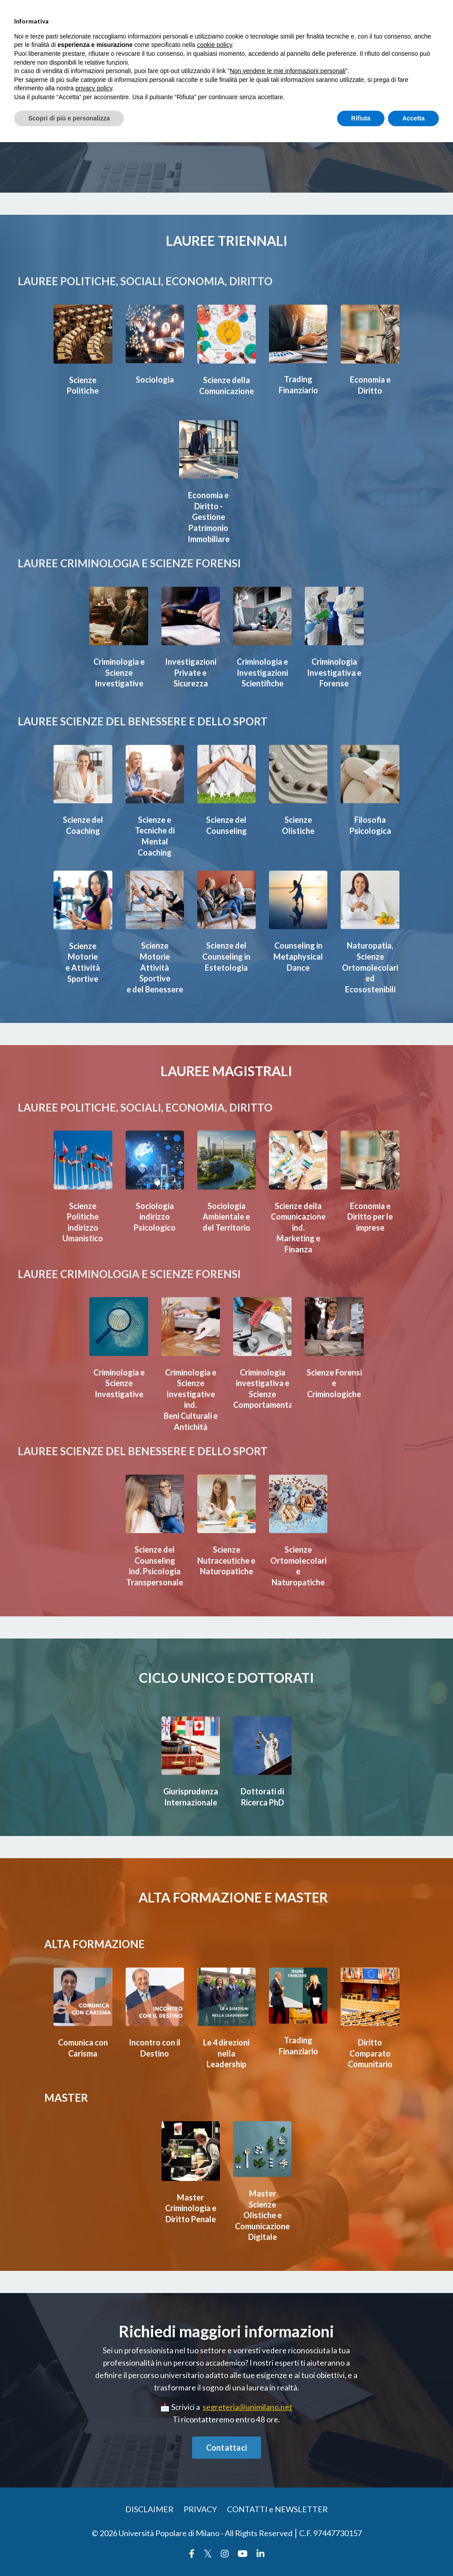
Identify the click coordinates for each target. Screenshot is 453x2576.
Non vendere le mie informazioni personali (287, 70)
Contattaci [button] (226, 2451)
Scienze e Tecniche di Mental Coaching (154, 832)
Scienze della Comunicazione (228, 385)
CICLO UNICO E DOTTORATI (226, 1678)
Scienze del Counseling (226, 822)
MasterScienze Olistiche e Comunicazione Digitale (264, 2217)
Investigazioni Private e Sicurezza (190, 670)
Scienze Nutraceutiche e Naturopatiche (227, 1567)
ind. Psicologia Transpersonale (156, 1578)
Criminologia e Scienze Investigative (119, 670)
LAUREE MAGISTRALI (226, 1075)
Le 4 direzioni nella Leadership (226, 2056)
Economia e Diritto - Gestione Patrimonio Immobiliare (208, 515)
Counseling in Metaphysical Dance (298, 952)
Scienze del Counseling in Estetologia (226, 952)
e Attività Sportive (82, 968)
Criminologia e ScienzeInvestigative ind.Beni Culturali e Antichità (190, 1402)
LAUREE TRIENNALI (226, 240)
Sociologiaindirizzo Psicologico (154, 1221)
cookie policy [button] (214, 44)
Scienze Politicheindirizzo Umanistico (83, 1226)
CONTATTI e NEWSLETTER (277, 2513)
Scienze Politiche (83, 385)
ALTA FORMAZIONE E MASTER (233, 1897)
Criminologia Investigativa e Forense (334, 670)
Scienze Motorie (83, 947)
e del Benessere (154, 989)
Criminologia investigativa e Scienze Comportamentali (269, 1392)
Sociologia (155, 379)
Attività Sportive (155, 968)
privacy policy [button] (94, 88)
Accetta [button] (413, 118)
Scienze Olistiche (298, 822)
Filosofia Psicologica (370, 822)
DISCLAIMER (149, 2513)
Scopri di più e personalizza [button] (69, 118)
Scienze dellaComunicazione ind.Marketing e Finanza (300, 1232)
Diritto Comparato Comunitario (370, 2056)
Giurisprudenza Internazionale (192, 1798)
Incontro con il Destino (155, 2051)
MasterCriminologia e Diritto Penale (190, 2210)
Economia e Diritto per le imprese (370, 1222)
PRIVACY (200, 2513)
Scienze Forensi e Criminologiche (335, 1386)
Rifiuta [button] (361, 118)
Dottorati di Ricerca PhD (262, 1798)
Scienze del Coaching (83, 822)
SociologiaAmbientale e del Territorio (226, 1221)
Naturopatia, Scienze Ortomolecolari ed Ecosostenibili (372, 962)
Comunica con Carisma (82, 2051)
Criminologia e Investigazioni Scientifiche (262, 670)
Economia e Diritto (370, 385)
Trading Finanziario (298, 384)
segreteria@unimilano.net (248, 2410)
